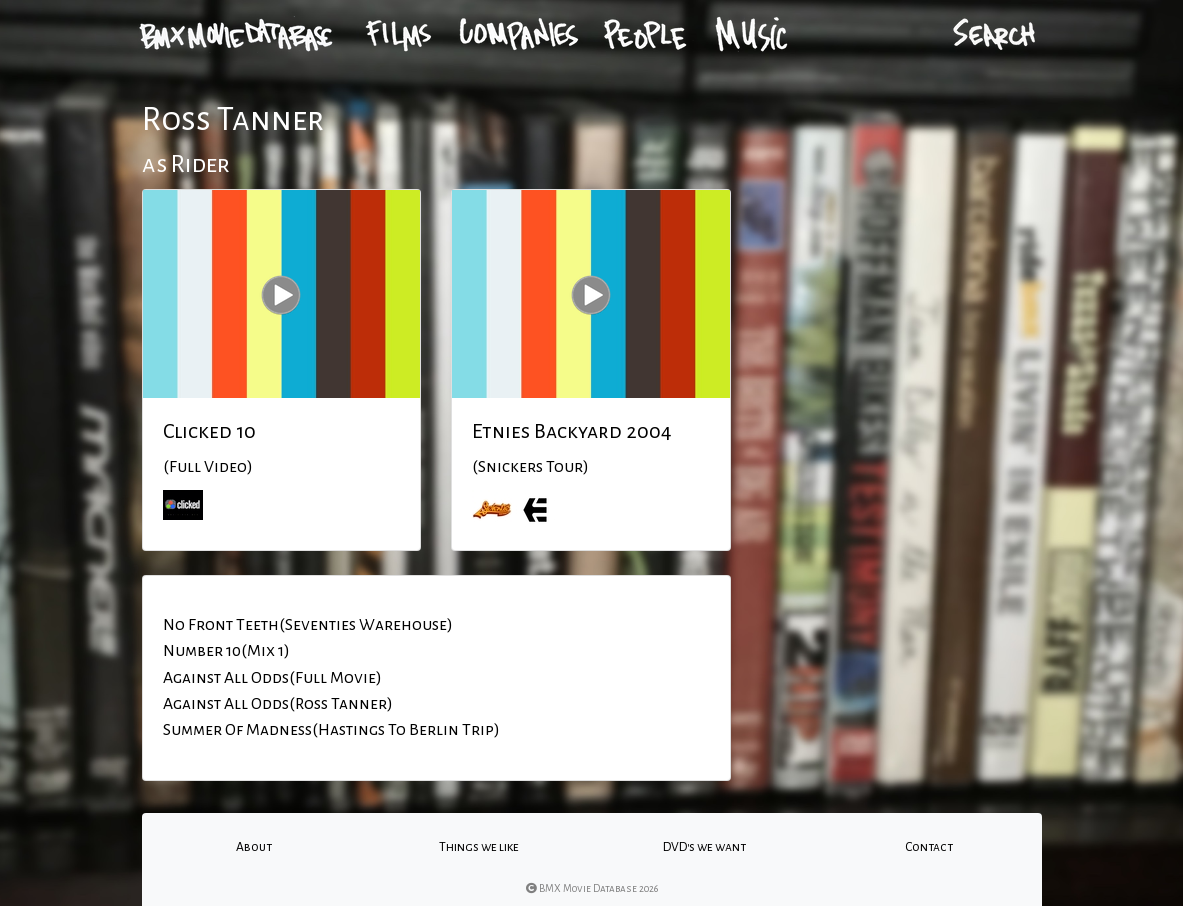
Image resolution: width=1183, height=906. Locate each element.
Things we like (479, 847)
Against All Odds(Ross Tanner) (278, 704)
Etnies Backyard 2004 (572, 431)
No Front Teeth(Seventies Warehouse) (308, 625)
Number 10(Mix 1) (226, 651)
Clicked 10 (209, 431)
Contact (929, 847)
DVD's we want (704, 847)
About (254, 847)
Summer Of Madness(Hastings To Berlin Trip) (331, 730)
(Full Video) (208, 467)
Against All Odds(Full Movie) (272, 678)
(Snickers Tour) (530, 467)
